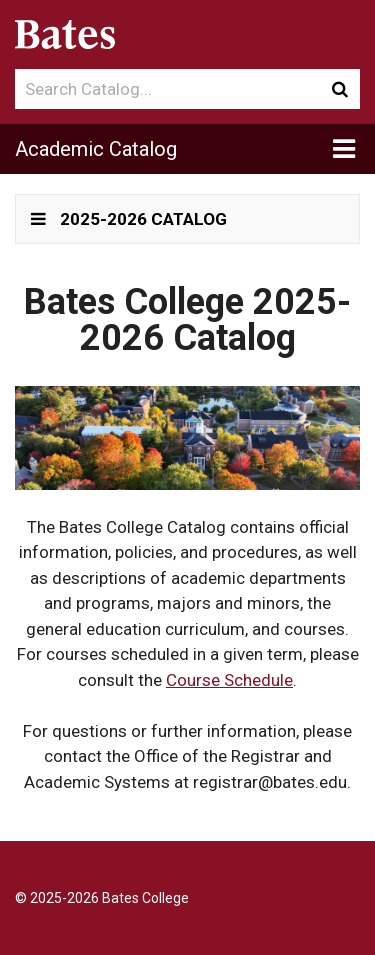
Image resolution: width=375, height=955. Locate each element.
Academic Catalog (96, 149)
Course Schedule (229, 680)
